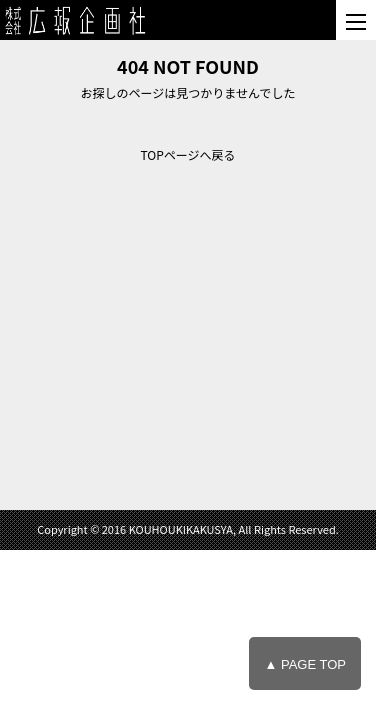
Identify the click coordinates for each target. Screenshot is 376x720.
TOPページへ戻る (187, 154)
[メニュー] (356, 20)
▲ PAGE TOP (305, 664)
